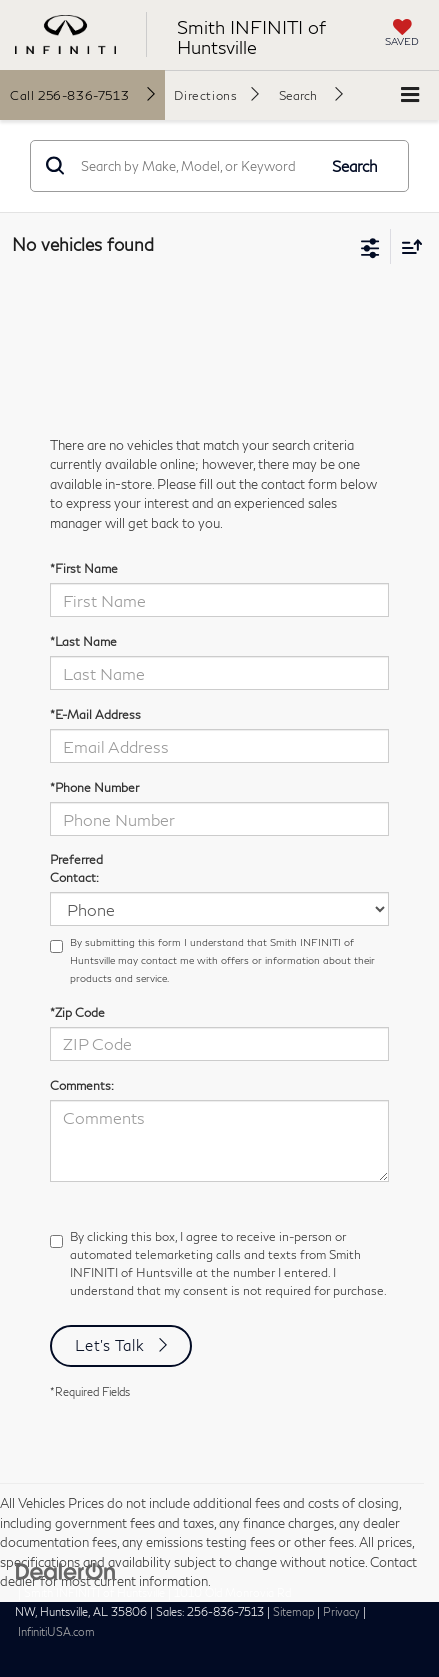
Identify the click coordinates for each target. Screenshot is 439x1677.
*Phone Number (94, 787)
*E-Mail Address (95, 714)
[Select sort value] (407, 246)
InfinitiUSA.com (56, 1631)
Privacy (341, 1611)
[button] (82, 95)
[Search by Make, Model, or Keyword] (195, 166)
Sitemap (293, 1611)
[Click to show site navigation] (410, 95)
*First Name (84, 568)
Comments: (82, 1085)
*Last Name (83, 641)
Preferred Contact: (76, 868)
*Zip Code (77, 1012)
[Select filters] (370, 246)
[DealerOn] (66, 1570)
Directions (205, 95)
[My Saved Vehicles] (402, 34)
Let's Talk (110, 1345)
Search (355, 166)
